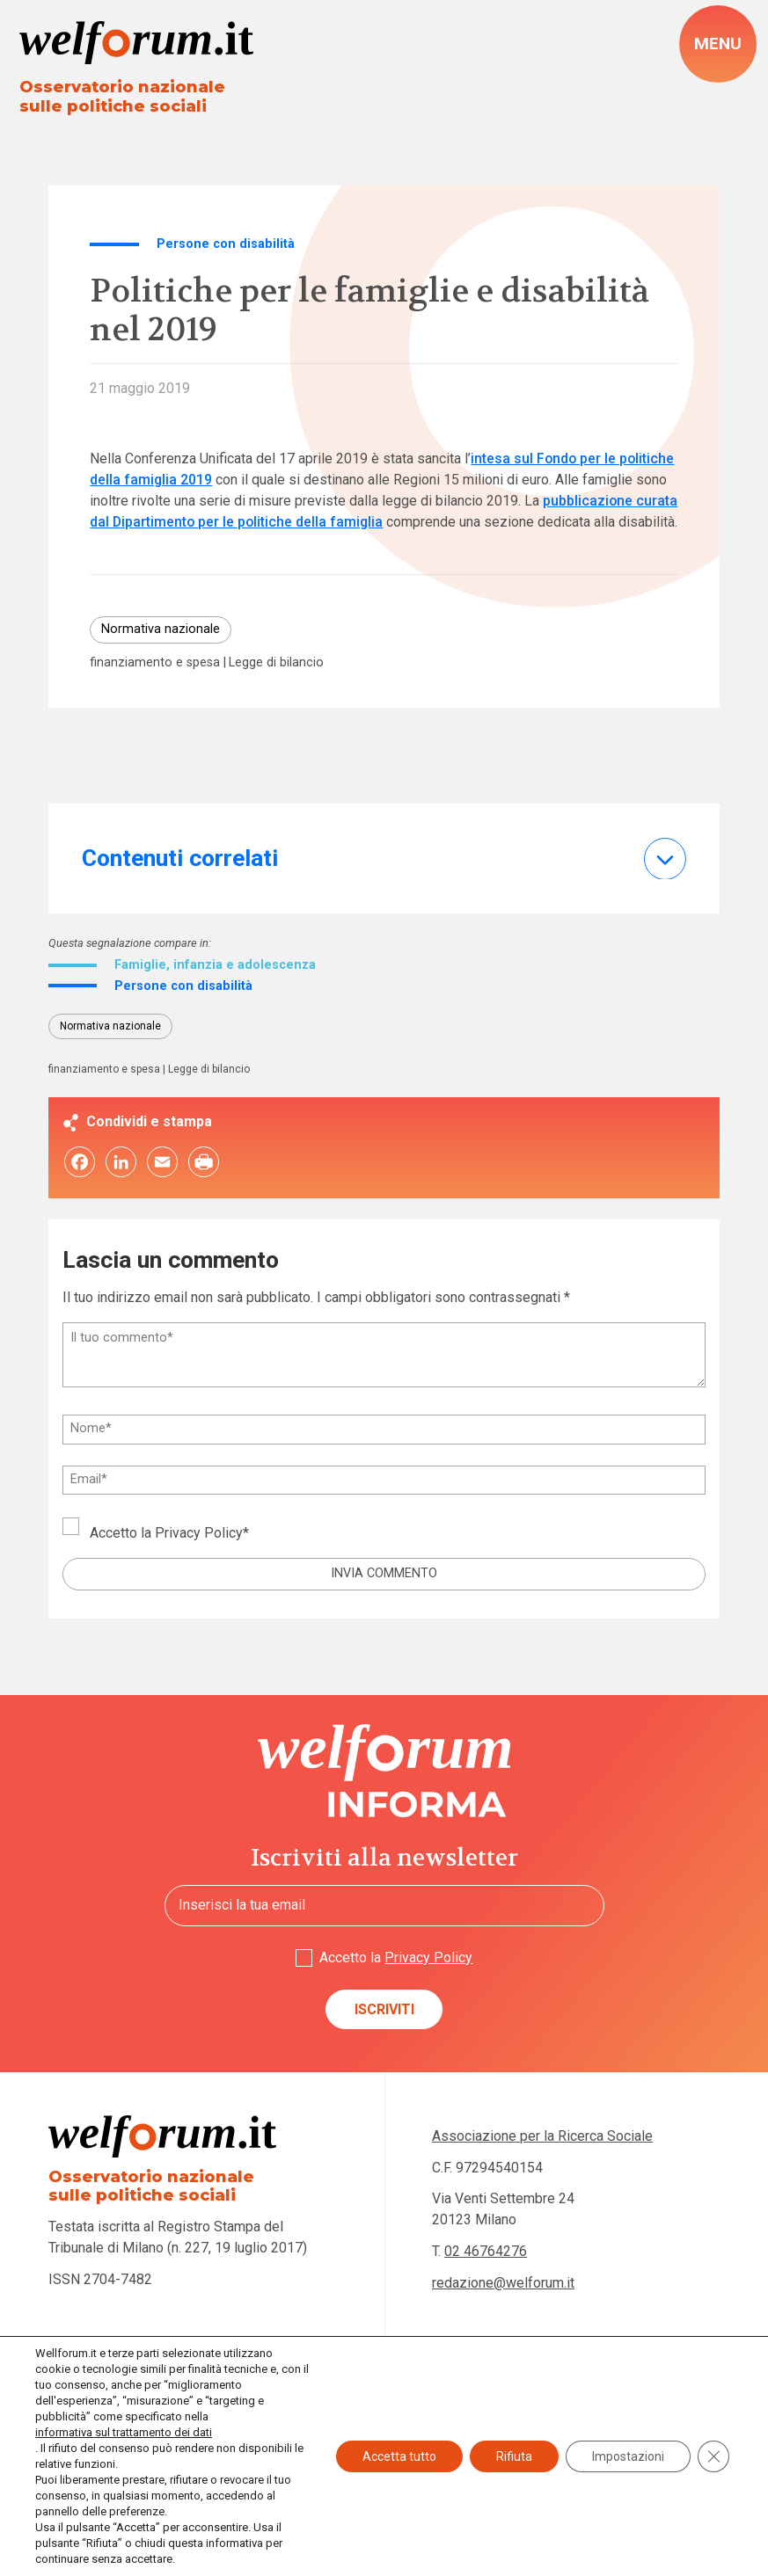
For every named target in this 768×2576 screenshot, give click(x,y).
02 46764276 (485, 2251)
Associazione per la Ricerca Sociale (542, 2136)
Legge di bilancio (276, 663)
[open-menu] (718, 44)
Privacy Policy (199, 1532)
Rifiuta (514, 2456)
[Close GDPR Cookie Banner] (713, 2456)
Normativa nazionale (160, 629)
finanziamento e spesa (155, 663)
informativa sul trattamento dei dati (123, 2432)
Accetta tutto (399, 2456)
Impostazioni (628, 2456)
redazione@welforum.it (503, 2282)
